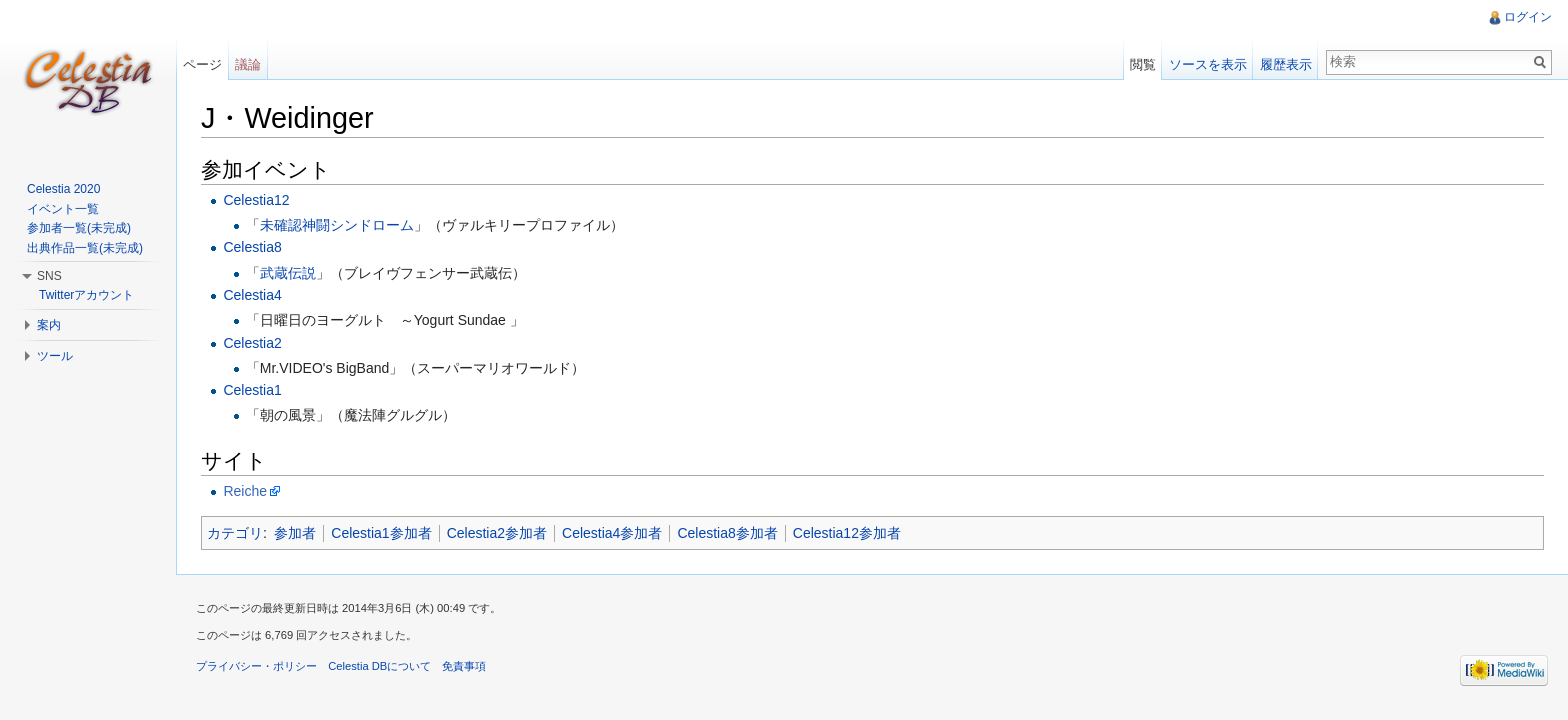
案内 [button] (49, 325)
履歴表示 (1286, 64)
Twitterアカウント (86, 295)
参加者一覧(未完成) (79, 228)
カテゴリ (235, 533)
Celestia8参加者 (727, 533)
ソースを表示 (1208, 64)
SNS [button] (49, 276)
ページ (202, 64)
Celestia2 (252, 343)
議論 (248, 64)
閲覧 (1143, 64)
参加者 (295, 533)
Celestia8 (252, 247)
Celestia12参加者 (847, 533)
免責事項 (464, 666)
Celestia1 (252, 390)
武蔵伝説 (288, 273)
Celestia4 (252, 295)
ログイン (1528, 17)
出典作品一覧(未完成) (85, 248)
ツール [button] (55, 356)
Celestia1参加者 (381, 533)
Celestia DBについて (379, 666)
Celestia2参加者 (497, 533)
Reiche (245, 491)
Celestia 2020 (63, 189)
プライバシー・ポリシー (256, 666)
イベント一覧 (63, 209)
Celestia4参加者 (612, 533)
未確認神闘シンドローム (337, 225)
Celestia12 (256, 200)
